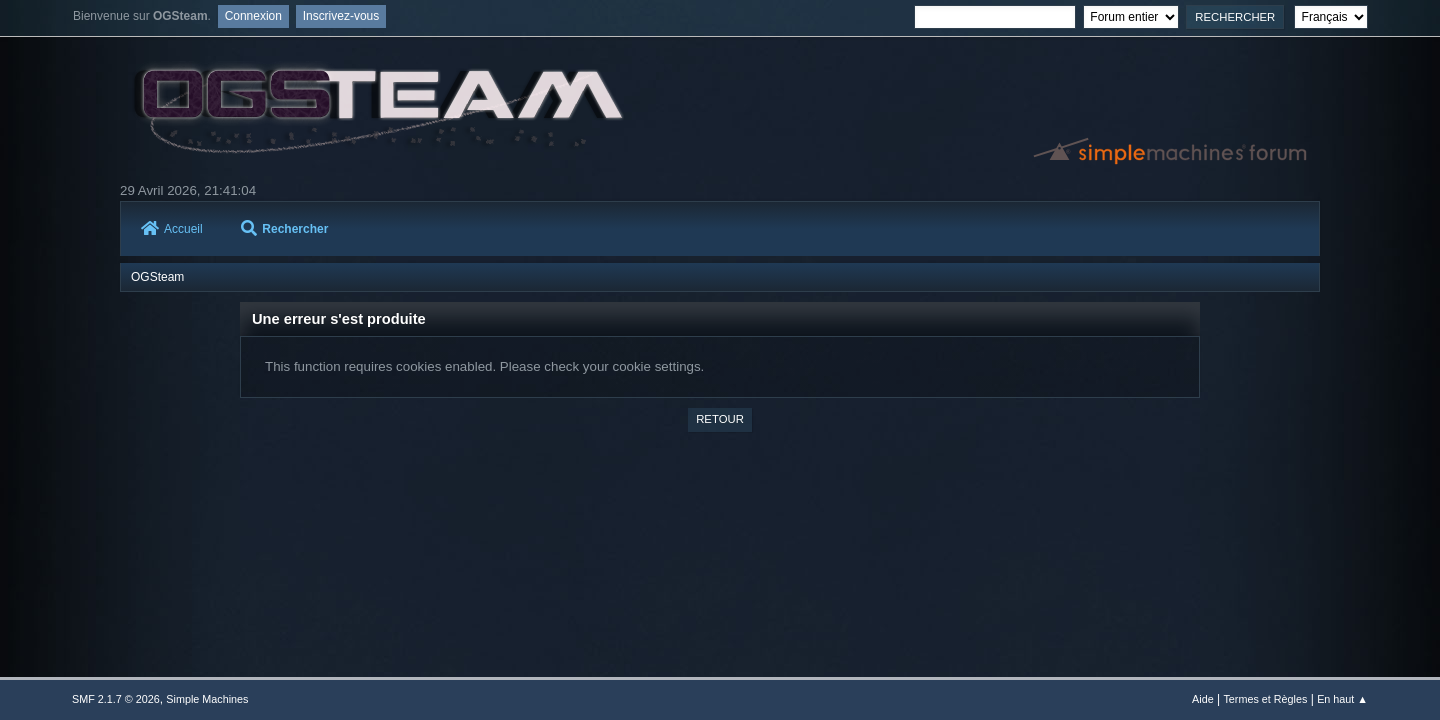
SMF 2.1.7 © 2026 (116, 699)
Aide (1203, 699)
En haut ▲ (1342, 699)
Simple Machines (207, 699)
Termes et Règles (1265, 699)
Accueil (172, 229)
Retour (720, 419)
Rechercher (284, 229)
